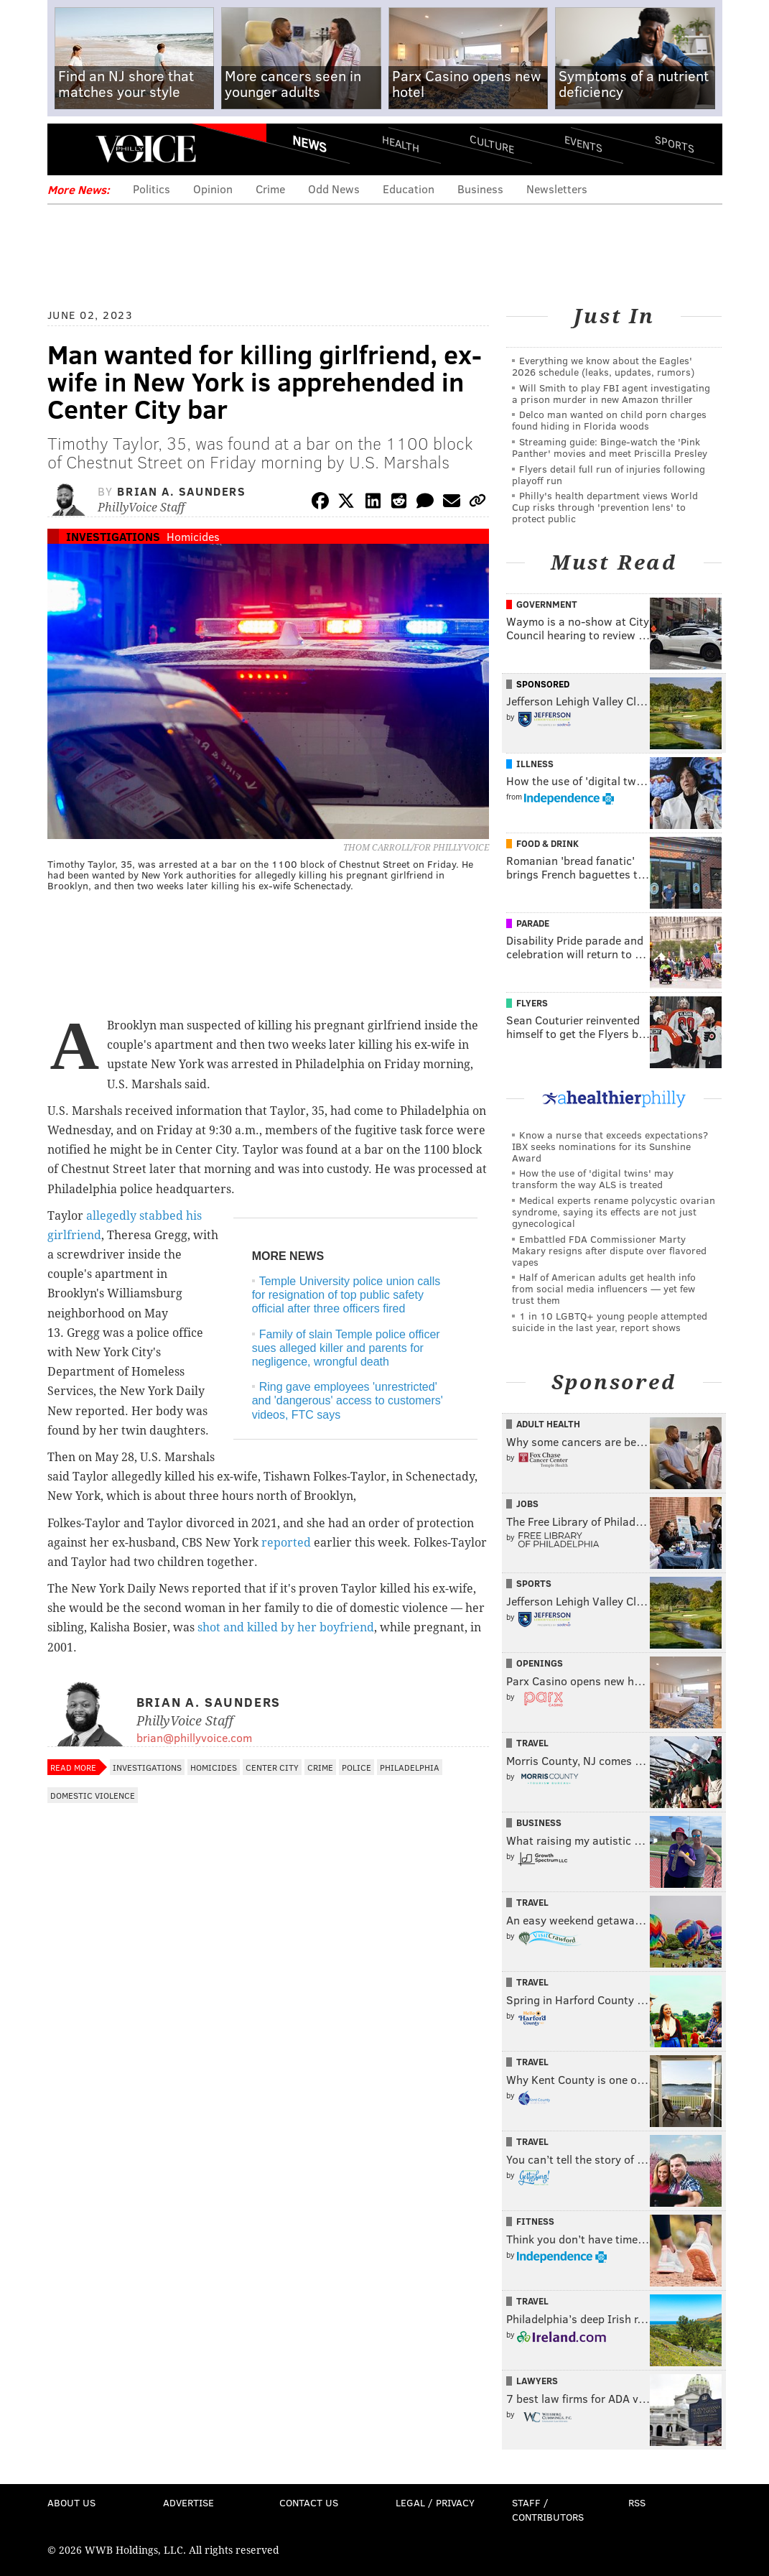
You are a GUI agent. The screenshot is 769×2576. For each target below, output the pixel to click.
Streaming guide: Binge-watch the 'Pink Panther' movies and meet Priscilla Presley (609, 447)
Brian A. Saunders (181, 491)
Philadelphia (409, 1767)
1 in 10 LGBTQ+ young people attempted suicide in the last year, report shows (609, 1321)
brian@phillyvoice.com (194, 1737)
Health (400, 144)
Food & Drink (547, 843)
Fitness (535, 2221)
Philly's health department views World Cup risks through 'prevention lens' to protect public (605, 506)
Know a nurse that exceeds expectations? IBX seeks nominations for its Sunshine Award (610, 1146)
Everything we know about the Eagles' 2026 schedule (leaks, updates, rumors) (603, 366)
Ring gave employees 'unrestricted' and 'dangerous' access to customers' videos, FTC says (347, 1400)
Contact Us (308, 2502)
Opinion (213, 188)
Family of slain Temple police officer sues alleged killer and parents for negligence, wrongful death (346, 1348)
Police (356, 1767)
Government (546, 604)
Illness (535, 763)
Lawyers (537, 2380)
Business (480, 188)
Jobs (527, 1503)
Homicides (193, 536)
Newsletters (556, 188)
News (309, 144)
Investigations (113, 536)
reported (286, 1542)
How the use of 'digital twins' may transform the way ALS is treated (593, 1178)
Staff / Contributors (548, 2510)
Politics (151, 188)
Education (408, 188)
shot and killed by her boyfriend (285, 1627)
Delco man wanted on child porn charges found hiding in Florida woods (609, 419)
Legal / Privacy (435, 2502)
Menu (70, 149)
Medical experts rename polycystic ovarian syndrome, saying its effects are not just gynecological (613, 1211)
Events (583, 144)
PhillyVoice (146, 149)
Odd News (334, 188)
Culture (492, 144)
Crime (270, 188)
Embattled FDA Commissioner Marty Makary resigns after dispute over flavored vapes (609, 1250)
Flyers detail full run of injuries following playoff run (608, 474)
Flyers (532, 1002)
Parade (532, 923)
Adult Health (548, 1423)
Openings (539, 1663)
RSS (637, 2502)
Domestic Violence (92, 1795)
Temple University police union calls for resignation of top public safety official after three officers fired (346, 1295)
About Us (71, 2502)
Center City (272, 1767)
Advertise (188, 2502)
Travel (532, 1742)
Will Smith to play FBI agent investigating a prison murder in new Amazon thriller (611, 393)
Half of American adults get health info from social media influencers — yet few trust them (604, 1288)
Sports (674, 143)
